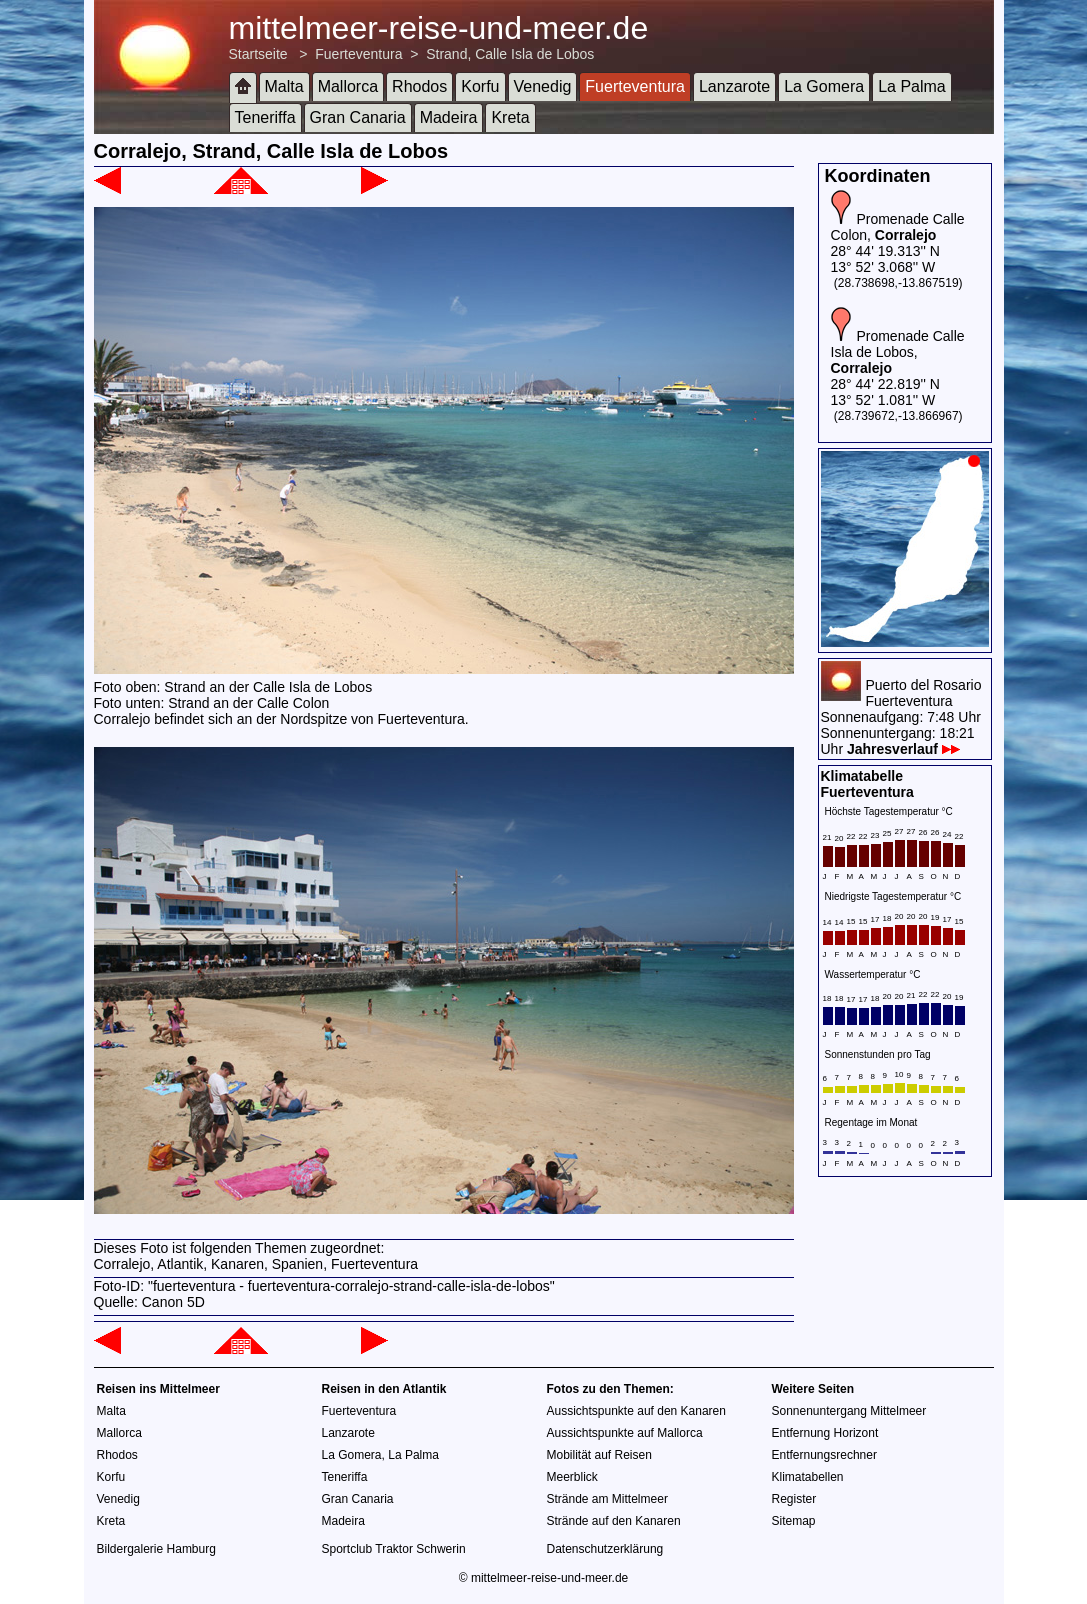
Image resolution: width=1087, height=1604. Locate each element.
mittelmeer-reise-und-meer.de (439, 28)
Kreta (510, 117)
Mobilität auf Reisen (599, 1455)
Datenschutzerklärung (605, 1549)
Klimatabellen (808, 1477)
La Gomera (824, 86)
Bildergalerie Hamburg (156, 1549)
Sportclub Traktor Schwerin (394, 1549)
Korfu (480, 86)
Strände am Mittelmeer (607, 1499)
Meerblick (572, 1477)
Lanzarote (734, 86)
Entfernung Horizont (825, 1433)
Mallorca (348, 86)
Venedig (543, 86)
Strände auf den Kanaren (614, 1521)
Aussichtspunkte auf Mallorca (625, 1433)
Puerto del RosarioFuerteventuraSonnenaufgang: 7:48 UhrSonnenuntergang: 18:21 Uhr (901, 717)
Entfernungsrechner (824, 1455)
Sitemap (794, 1521)
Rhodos (419, 86)
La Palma (912, 86)
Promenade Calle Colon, (898, 227)
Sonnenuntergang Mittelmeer (849, 1411)
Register (794, 1499)
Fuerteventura (358, 54)
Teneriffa (265, 117)
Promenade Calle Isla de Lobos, (898, 352)
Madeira (449, 117)
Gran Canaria (358, 117)
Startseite (258, 54)
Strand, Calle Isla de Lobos (510, 54)
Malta (284, 86)
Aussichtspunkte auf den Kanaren (636, 1411)
